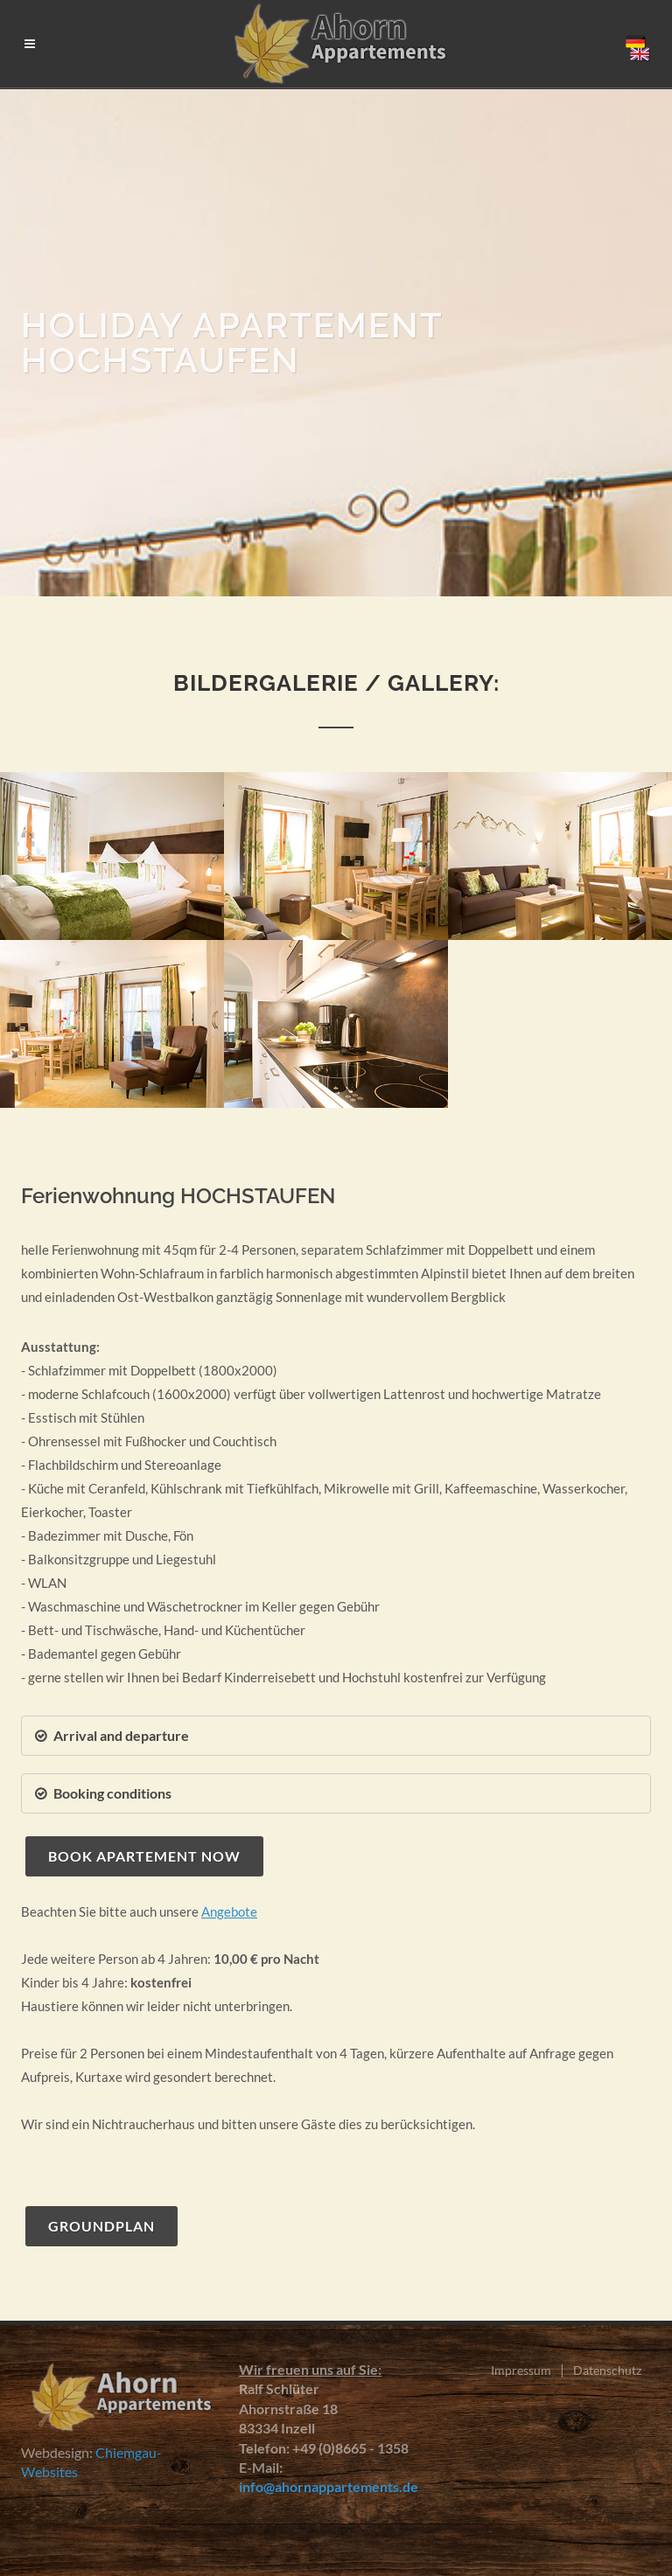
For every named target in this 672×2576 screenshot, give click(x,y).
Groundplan (101, 2225)
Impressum (521, 2370)
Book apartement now (144, 1856)
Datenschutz (607, 2370)
